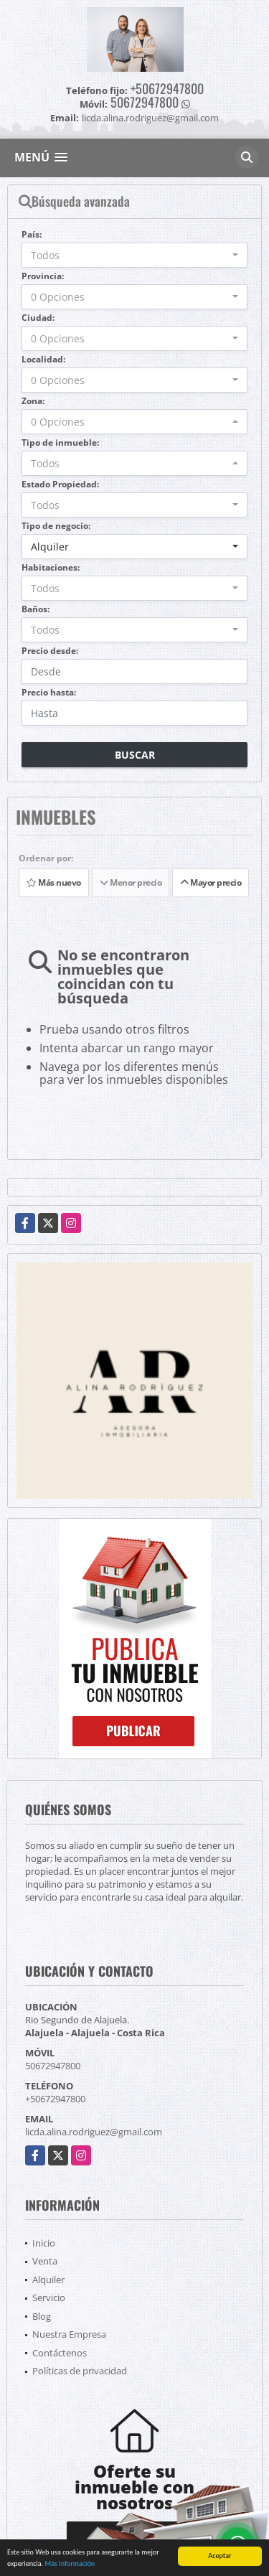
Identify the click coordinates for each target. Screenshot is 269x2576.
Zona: (33, 401)
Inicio (43, 2243)
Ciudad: (38, 318)
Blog (41, 2316)
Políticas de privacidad (79, 2370)
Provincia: (43, 276)
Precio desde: (50, 651)
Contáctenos (59, 2352)
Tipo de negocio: (56, 526)
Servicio (48, 2297)
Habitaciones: (51, 567)
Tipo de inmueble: (60, 442)
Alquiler (48, 2279)
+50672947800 (167, 88)
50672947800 (144, 102)
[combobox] (134, 255)
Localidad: (43, 359)
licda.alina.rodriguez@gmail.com (93, 2131)
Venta (44, 2260)
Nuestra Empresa (69, 2334)
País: (32, 234)
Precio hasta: (49, 692)
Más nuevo (54, 882)
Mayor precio (210, 882)
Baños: (35, 609)
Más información (69, 2564)
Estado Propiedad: (60, 484)
